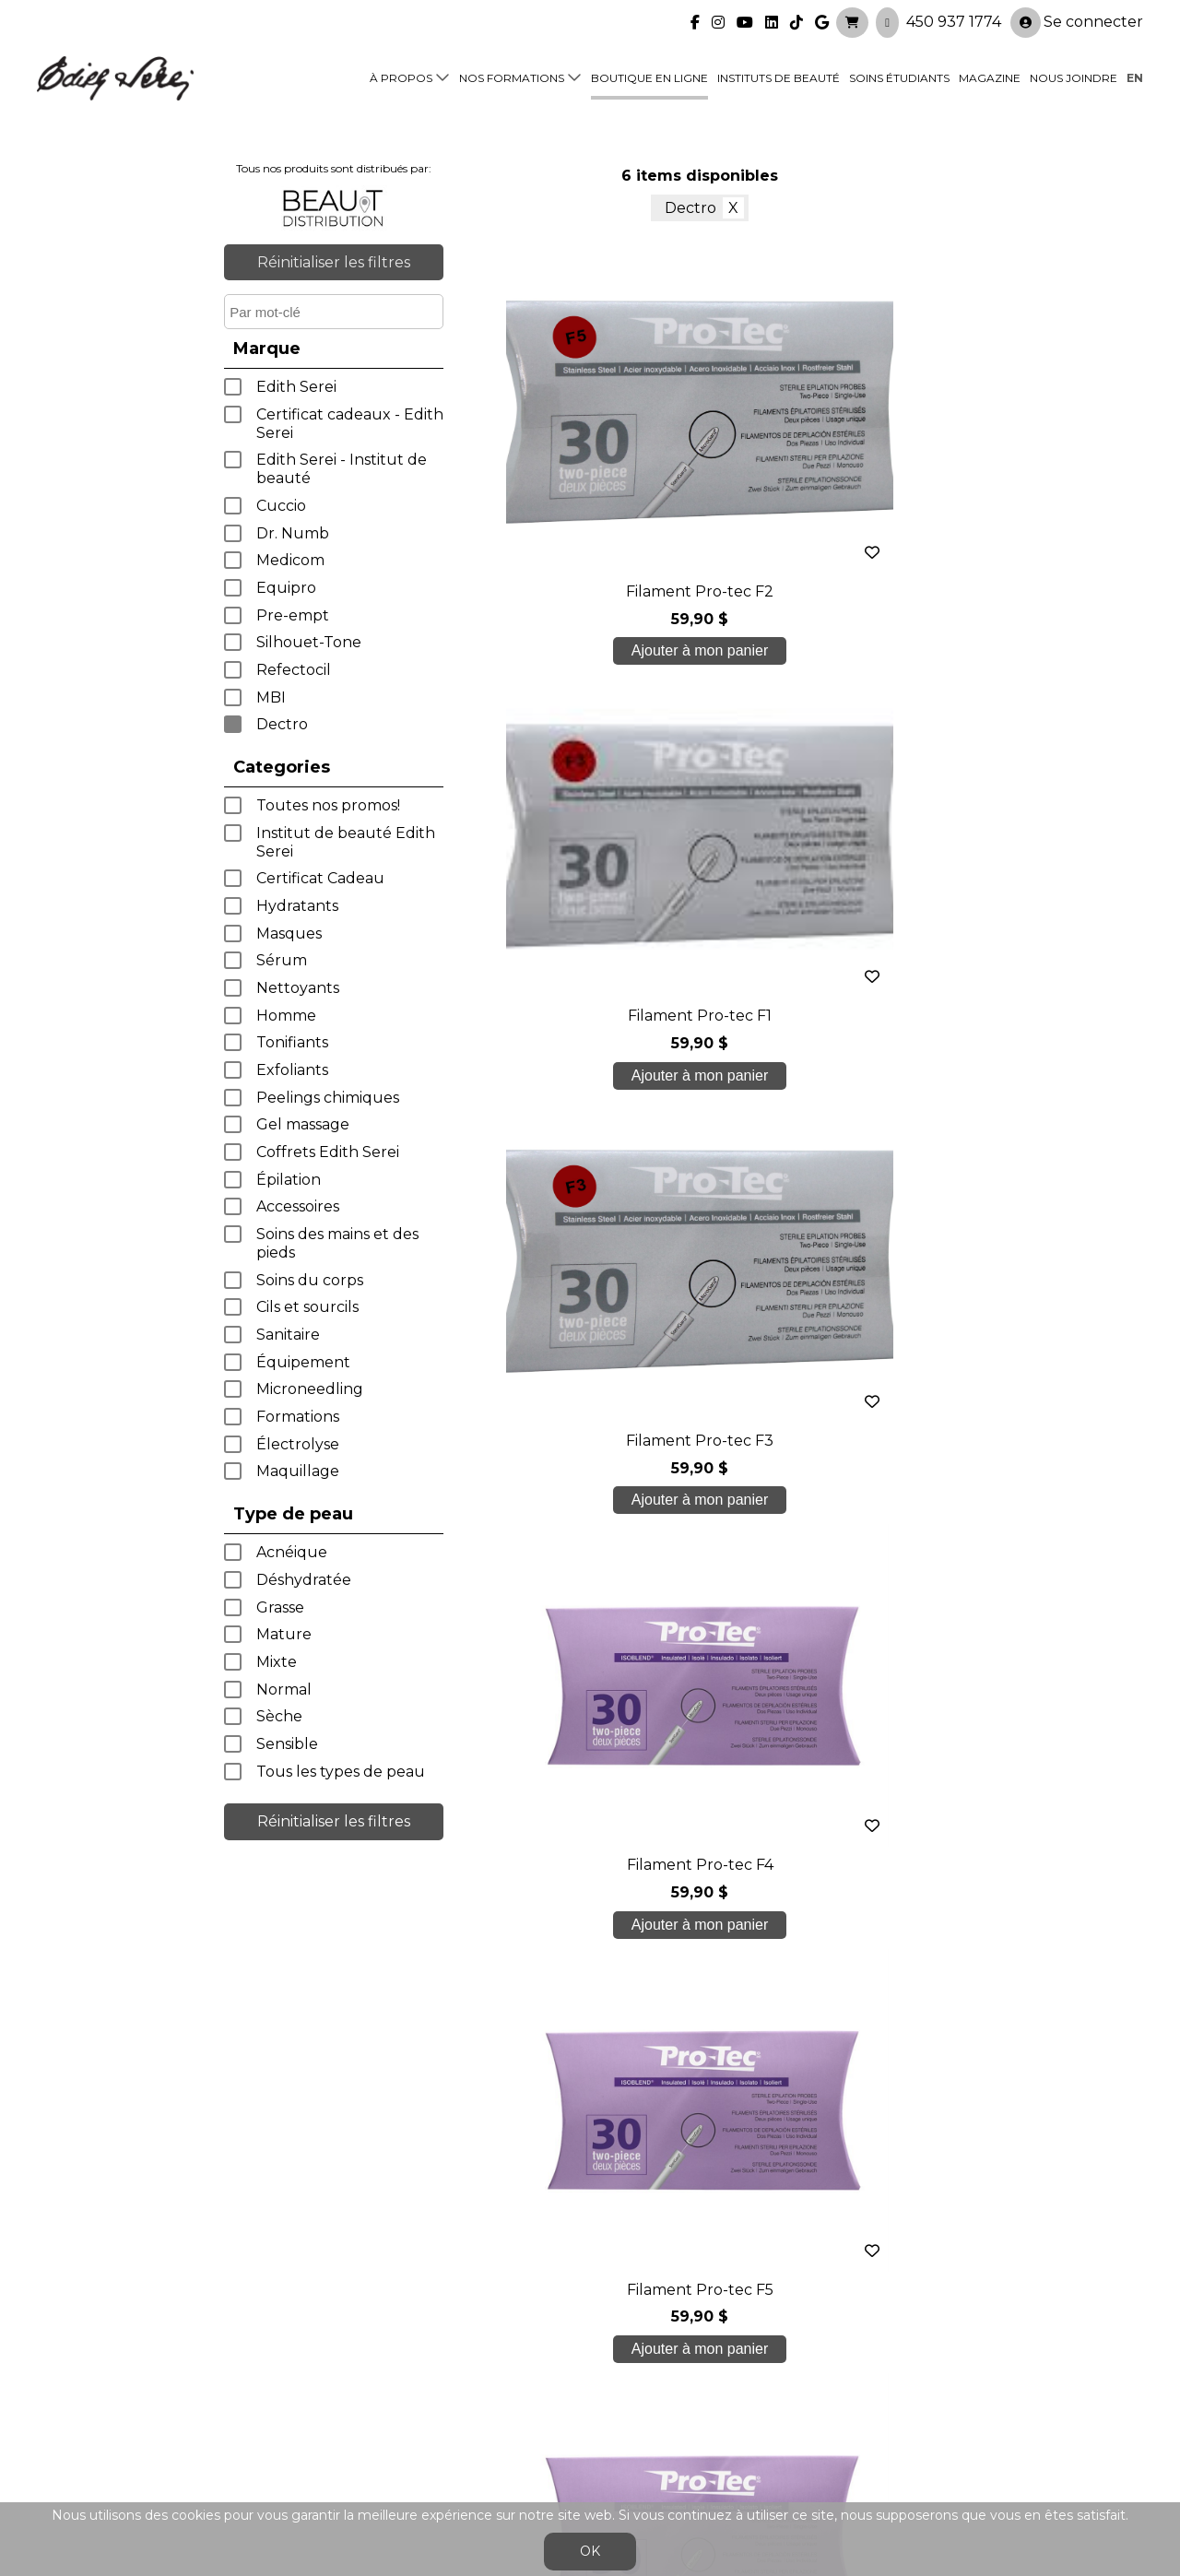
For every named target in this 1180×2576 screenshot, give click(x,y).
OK (590, 2551)
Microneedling (309, 1389)
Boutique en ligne (649, 75)
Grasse (280, 1607)
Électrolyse (297, 1444)
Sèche (279, 1716)
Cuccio (281, 505)
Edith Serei (296, 387)
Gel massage (302, 1124)
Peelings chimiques (327, 1097)
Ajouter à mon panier (531, 659)
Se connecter (1076, 20)
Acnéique (291, 1552)
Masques (289, 933)
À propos (401, 75)
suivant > (755, 1222)
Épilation (288, 1179)
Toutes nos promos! (328, 805)
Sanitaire (288, 1334)
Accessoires (297, 1206)
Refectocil (293, 670)
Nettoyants (297, 988)
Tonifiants (292, 1042)
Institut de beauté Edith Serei (345, 842)
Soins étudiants (899, 75)
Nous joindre (1073, 75)
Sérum (281, 960)
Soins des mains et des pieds (337, 1243)
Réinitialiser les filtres (333, 262)
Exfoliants (292, 1070)
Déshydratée (303, 1580)
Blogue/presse (365, 2410)
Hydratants (297, 906)
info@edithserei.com (387, 2446)
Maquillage (297, 1471)
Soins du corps (309, 1280)
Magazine (990, 75)
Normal (284, 1689)
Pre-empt (292, 615)
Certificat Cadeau (320, 878)
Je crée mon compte (590, 2186)
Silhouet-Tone (308, 642)
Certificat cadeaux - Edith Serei (349, 424)
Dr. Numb (292, 533)
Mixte (276, 1662)
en (1135, 75)
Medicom (290, 560)
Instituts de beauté (778, 75)
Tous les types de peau (340, 1771)
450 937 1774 (953, 19)
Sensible (287, 1744)
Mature (284, 1634)
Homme (286, 1015)
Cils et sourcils (307, 1307)
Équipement (303, 1362)
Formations (297, 1416)
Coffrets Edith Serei (327, 1152)
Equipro (286, 588)
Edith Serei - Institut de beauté (341, 469)
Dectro (282, 724)
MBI (271, 697)
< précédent (644, 1222)
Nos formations (511, 75)
